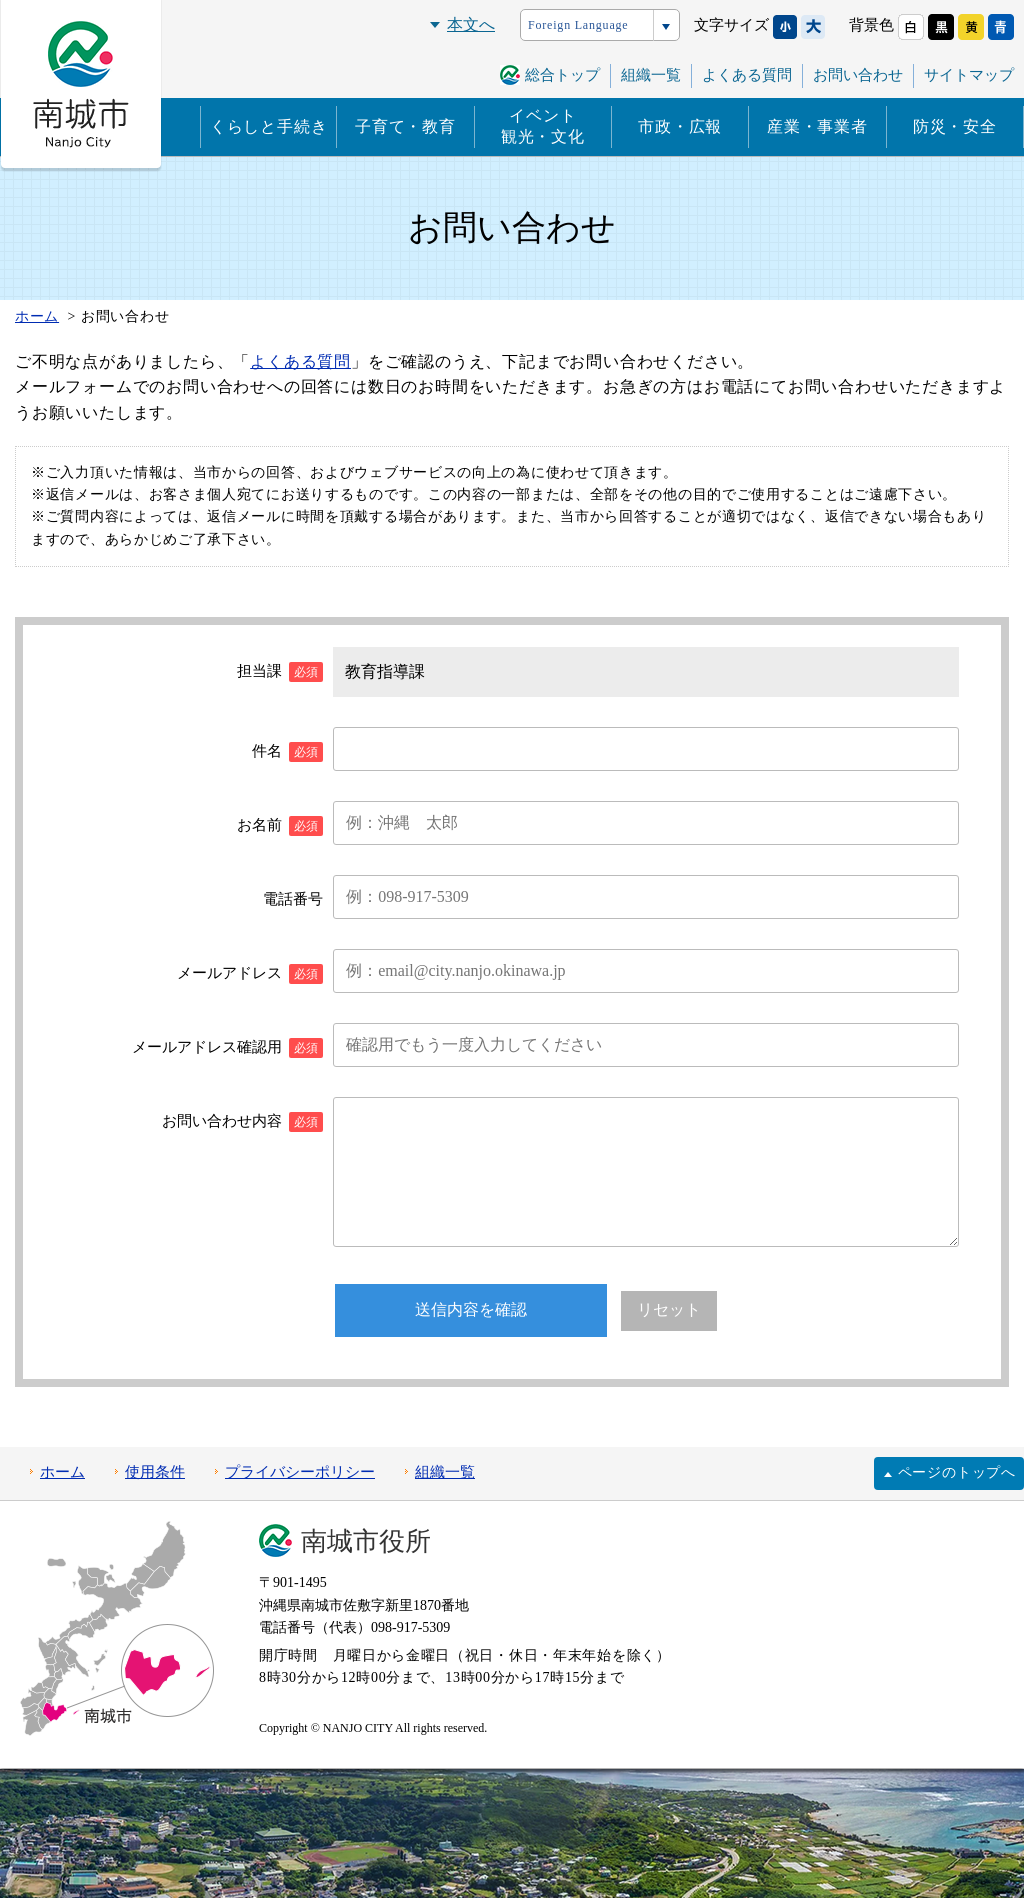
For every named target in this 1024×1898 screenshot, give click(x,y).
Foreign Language (578, 25)
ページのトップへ (957, 1472)
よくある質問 (747, 75)
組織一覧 (651, 75)
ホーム (62, 1472)
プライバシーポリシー (300, 1472)
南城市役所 (366, 1541)
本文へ (471, 24)
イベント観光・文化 (543, 126)
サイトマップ (969, 75)
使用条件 (155, 1472)
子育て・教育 (405, 126)
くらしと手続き (269, 126)
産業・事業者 (817, 126)
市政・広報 (680, 126)
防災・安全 (955, 126)
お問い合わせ (858, 75)
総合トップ (562, 75)
